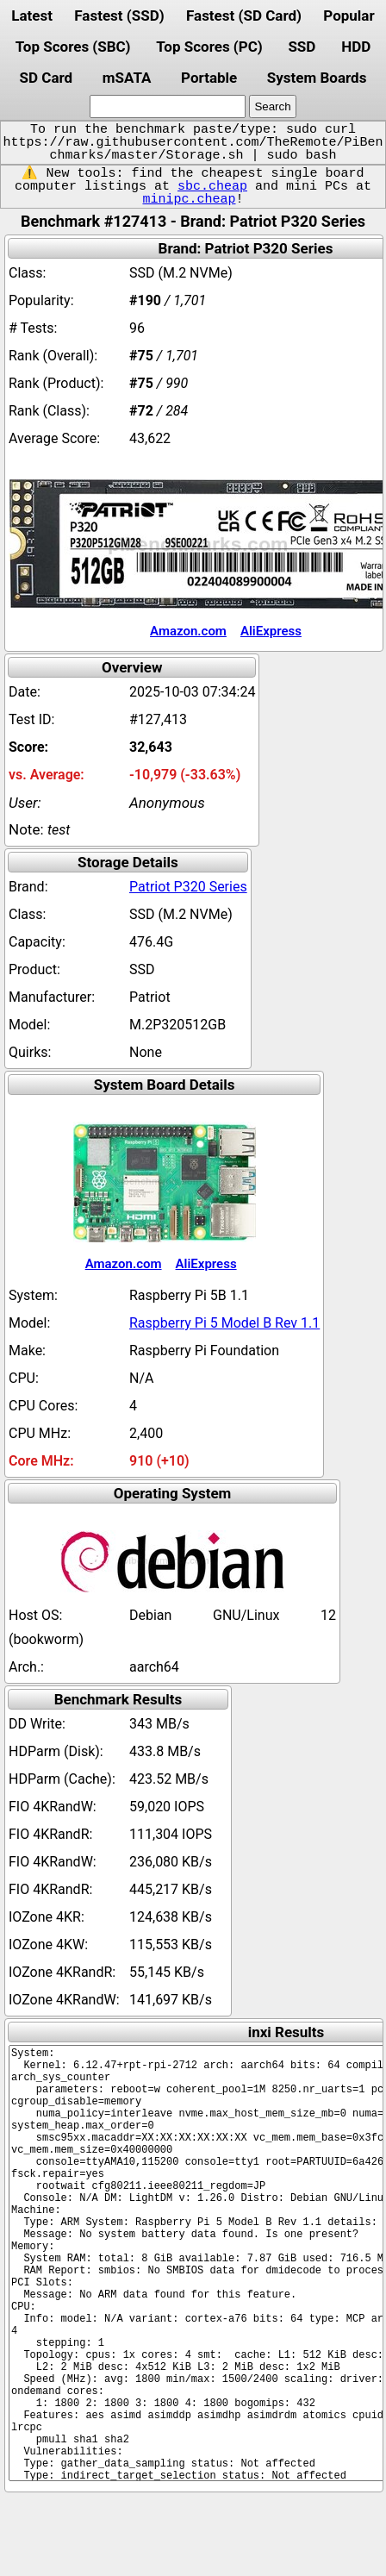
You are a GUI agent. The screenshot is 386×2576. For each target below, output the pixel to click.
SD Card (46, 77)
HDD (355, 46)
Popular (348, 15)
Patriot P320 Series (188, 886)
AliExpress (271, 631)
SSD (301, 46)
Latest (32, 15)
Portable (209, 77)
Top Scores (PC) (209, 46)
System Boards (317, 77)
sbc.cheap (212, 186)
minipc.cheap (188, 199)
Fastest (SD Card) (244, 15)
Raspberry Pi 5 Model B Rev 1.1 (224, 1323)
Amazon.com (188, 631)
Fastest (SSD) (119, 15)
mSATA (127, 77)
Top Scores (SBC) (73, 46)
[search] (168, 106)
